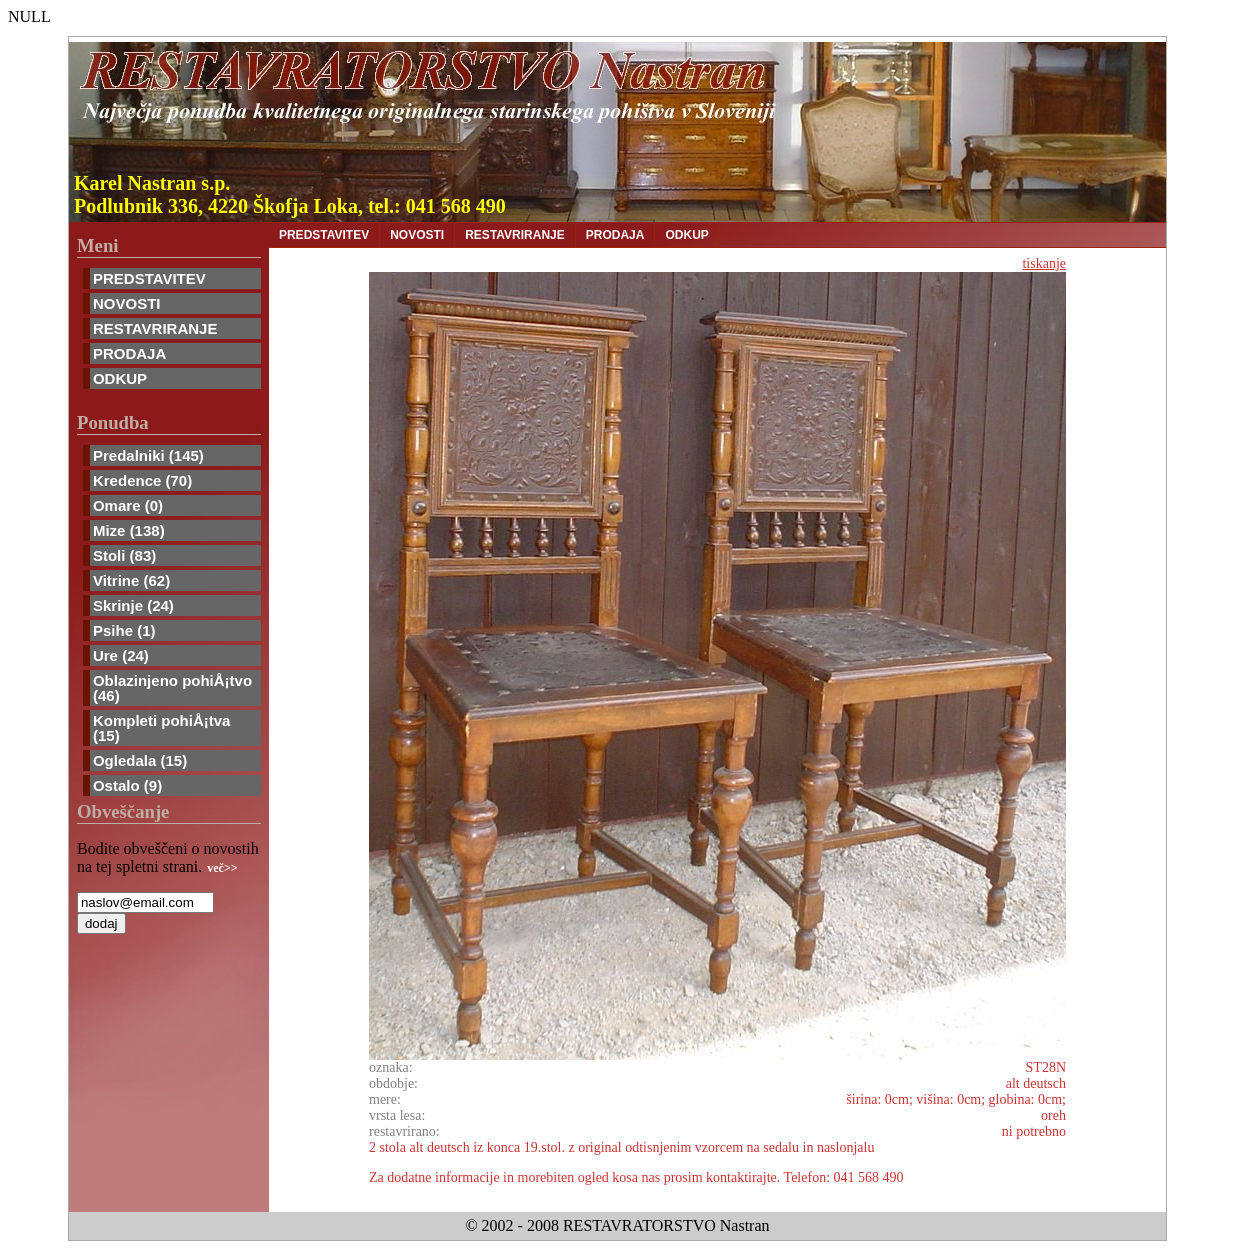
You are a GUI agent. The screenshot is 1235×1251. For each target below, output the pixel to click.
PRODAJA (129, 353)
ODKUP (120, 378)
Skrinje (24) (133, 605)
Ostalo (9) (127, 785)
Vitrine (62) (131, 580)
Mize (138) (129, 530)
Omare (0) (128, 505)
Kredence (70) (142, 480)
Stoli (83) (124, 555)
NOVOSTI (127, 303)
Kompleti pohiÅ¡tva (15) (162, 728)
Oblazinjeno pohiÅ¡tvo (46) (172, 688)
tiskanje (1044, 263)
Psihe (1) (124, 630)
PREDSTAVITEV (149, 278)
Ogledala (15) (140, 760)
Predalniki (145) (148, 455)
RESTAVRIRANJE (155, 328)
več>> (222, 868)
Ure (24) (121, 655)
